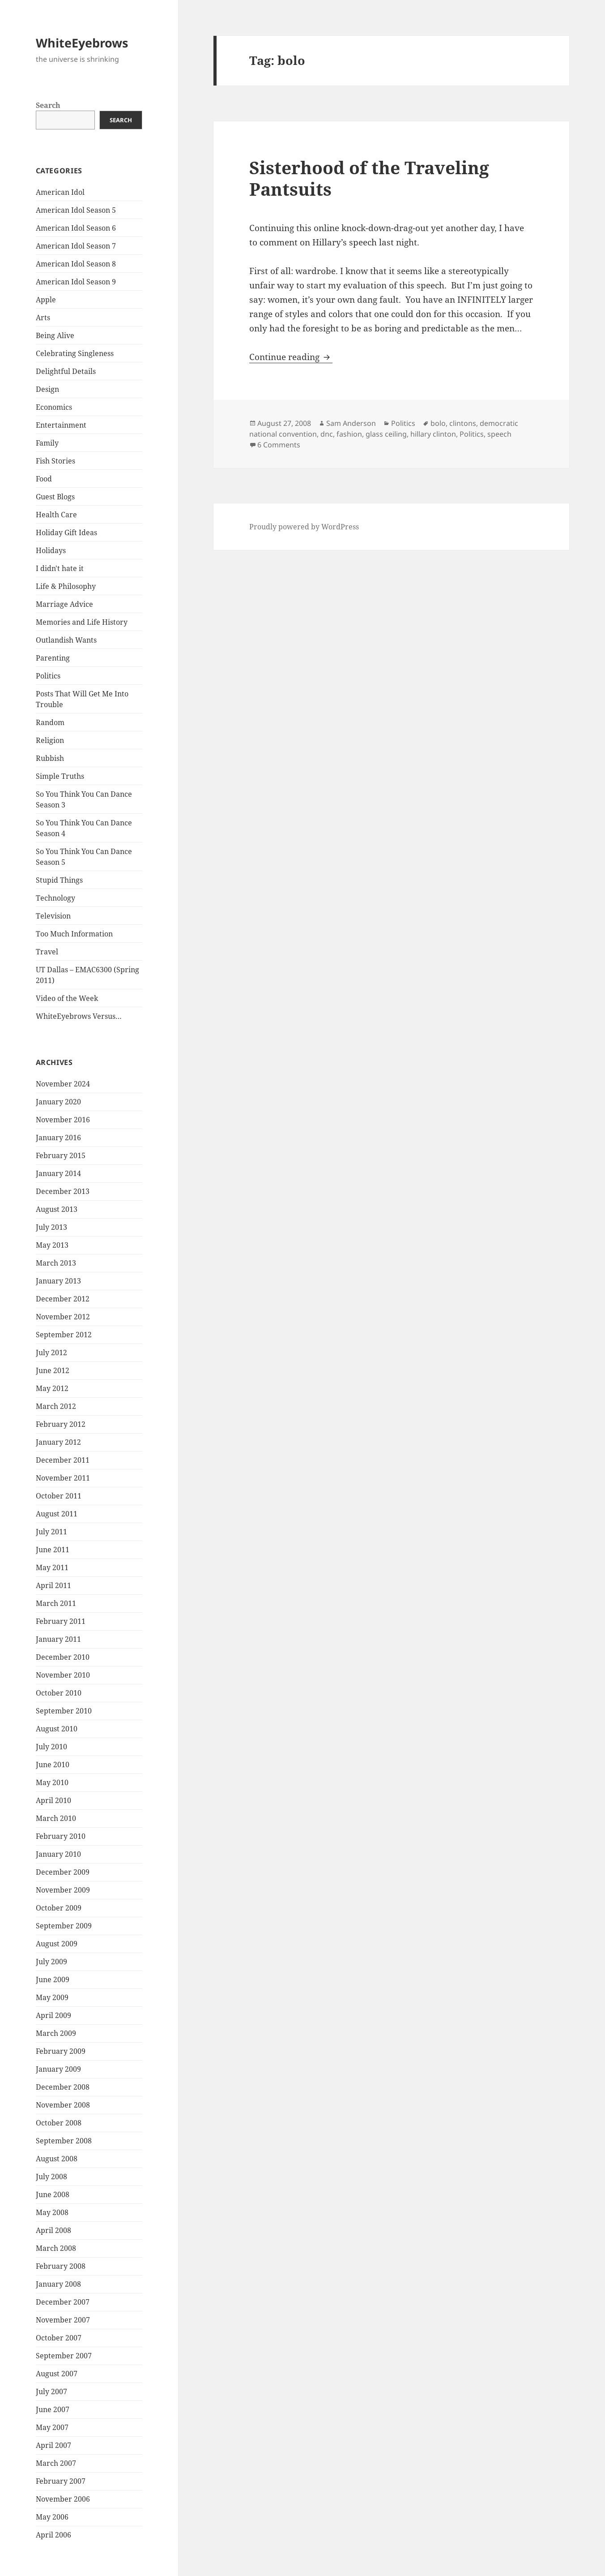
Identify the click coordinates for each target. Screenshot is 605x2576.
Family (47, 443)
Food (44, 479)
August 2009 (56, 1944)
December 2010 (62, 1657)
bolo (438, 423)
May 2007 (52, 2427)
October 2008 (58, 2123)
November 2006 (63, 2499)
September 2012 (64, 1335)
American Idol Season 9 (76, 282)
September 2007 (64, 2356)
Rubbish (50, 758)
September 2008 (64, 2141)
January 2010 (58, 1854)
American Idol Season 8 (76, 264)
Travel (47, 952)
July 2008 (51, 2176)
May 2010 (52, 1782)
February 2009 (60, 2051)
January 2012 (58, 1442)
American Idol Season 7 (76, 246)
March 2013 (56, 1263)
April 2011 (53, 1585)
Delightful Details (66, 371)
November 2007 (63, 2320)
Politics (48, 676)
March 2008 (56, 2248)
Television (53, 916)
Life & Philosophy (66, 586)
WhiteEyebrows (82, 42)
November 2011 (63, 1478)
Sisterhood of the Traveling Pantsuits (369, 178)
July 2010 (51, 1747)
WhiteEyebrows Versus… (79, 1016)
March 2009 (56, 2033)
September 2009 (64, 1926)
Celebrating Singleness (75, 353)
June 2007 (52, 2409)
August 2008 (56, 2159)
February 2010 (60, 1836)
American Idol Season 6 (76, 228)
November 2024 (63, 1084)
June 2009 (52, 1979)
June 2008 (52, 2194)
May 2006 (52, 2517)
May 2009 (52, 1997)
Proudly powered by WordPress (304, 527)
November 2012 (63, 1317)
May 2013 (52, 1245)
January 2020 (58, 1102)
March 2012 (56, 1406)
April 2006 (53, 2535)
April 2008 (53, 2230)
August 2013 (56, 1209)
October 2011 (58, 1496)
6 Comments (278, 445)
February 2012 (60, 1424)
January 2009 (58, 2069)
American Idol (60, 192)
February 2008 (60, 2266)
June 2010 (52, 1764)
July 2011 (51, 1532)
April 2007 (53, 2445)
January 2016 (58, 1137)
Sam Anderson (351, 423)
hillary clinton (433, 434)
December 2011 (62, 1460)
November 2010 (63, 1675)
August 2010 (56, 1729)
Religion (50, 740)
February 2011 (60, 1621)
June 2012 (52, 1370)
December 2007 (62, 2302)
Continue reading (290, 357)
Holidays (51, 550)
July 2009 (51, 1961)
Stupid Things (59, 880)
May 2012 (52, 1388)
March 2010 (56, 1818)
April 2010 (53, 1800)
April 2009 (53, 2015)
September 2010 (64, 1711)
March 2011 (56, 1603)
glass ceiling (386, 434)
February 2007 (60, 2481)
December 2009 (62, 1872)
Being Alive (55, 335)
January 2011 (58, 1639)
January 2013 (58, 1281)
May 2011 (52, 1567)
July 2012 (51, 1352)
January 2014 (58, 1173)
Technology (55, 898)
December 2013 (62, 1191)
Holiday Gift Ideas (66, 532)
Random (50, 722)
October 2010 (58, 1693)
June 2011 (52, 1549)
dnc (326, 434)
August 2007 (56, 2374)
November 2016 (63, 1120)
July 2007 (51, 2391)
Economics (54, 407)
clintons (462, 423)
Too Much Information (74, 934)
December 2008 (62, 2087)
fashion (349, 434)
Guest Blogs (55, 497)
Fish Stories (55, 461)
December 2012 (62, 1299)
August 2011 (56, 1514)
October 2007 (58, 2338)
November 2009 (63, 1890)
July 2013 (51, 1227)
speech (499, 434)
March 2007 (56, 2463)
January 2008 (58, 2284)
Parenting (53, 658)
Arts (43, 317)
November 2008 (63, 2105)
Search (48, 105)
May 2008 (52, 2212)
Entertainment (61, 425)
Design (47, 389)
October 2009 (58, 1908)
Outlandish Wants (66, 640)
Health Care (56, 514)
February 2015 (60, 1155)
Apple (46, 300)
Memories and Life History (82, 622)
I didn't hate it (60, 568)
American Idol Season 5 (76, 210)
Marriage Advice (64, 604)
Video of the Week (67, 998)
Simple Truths (60, 776)
